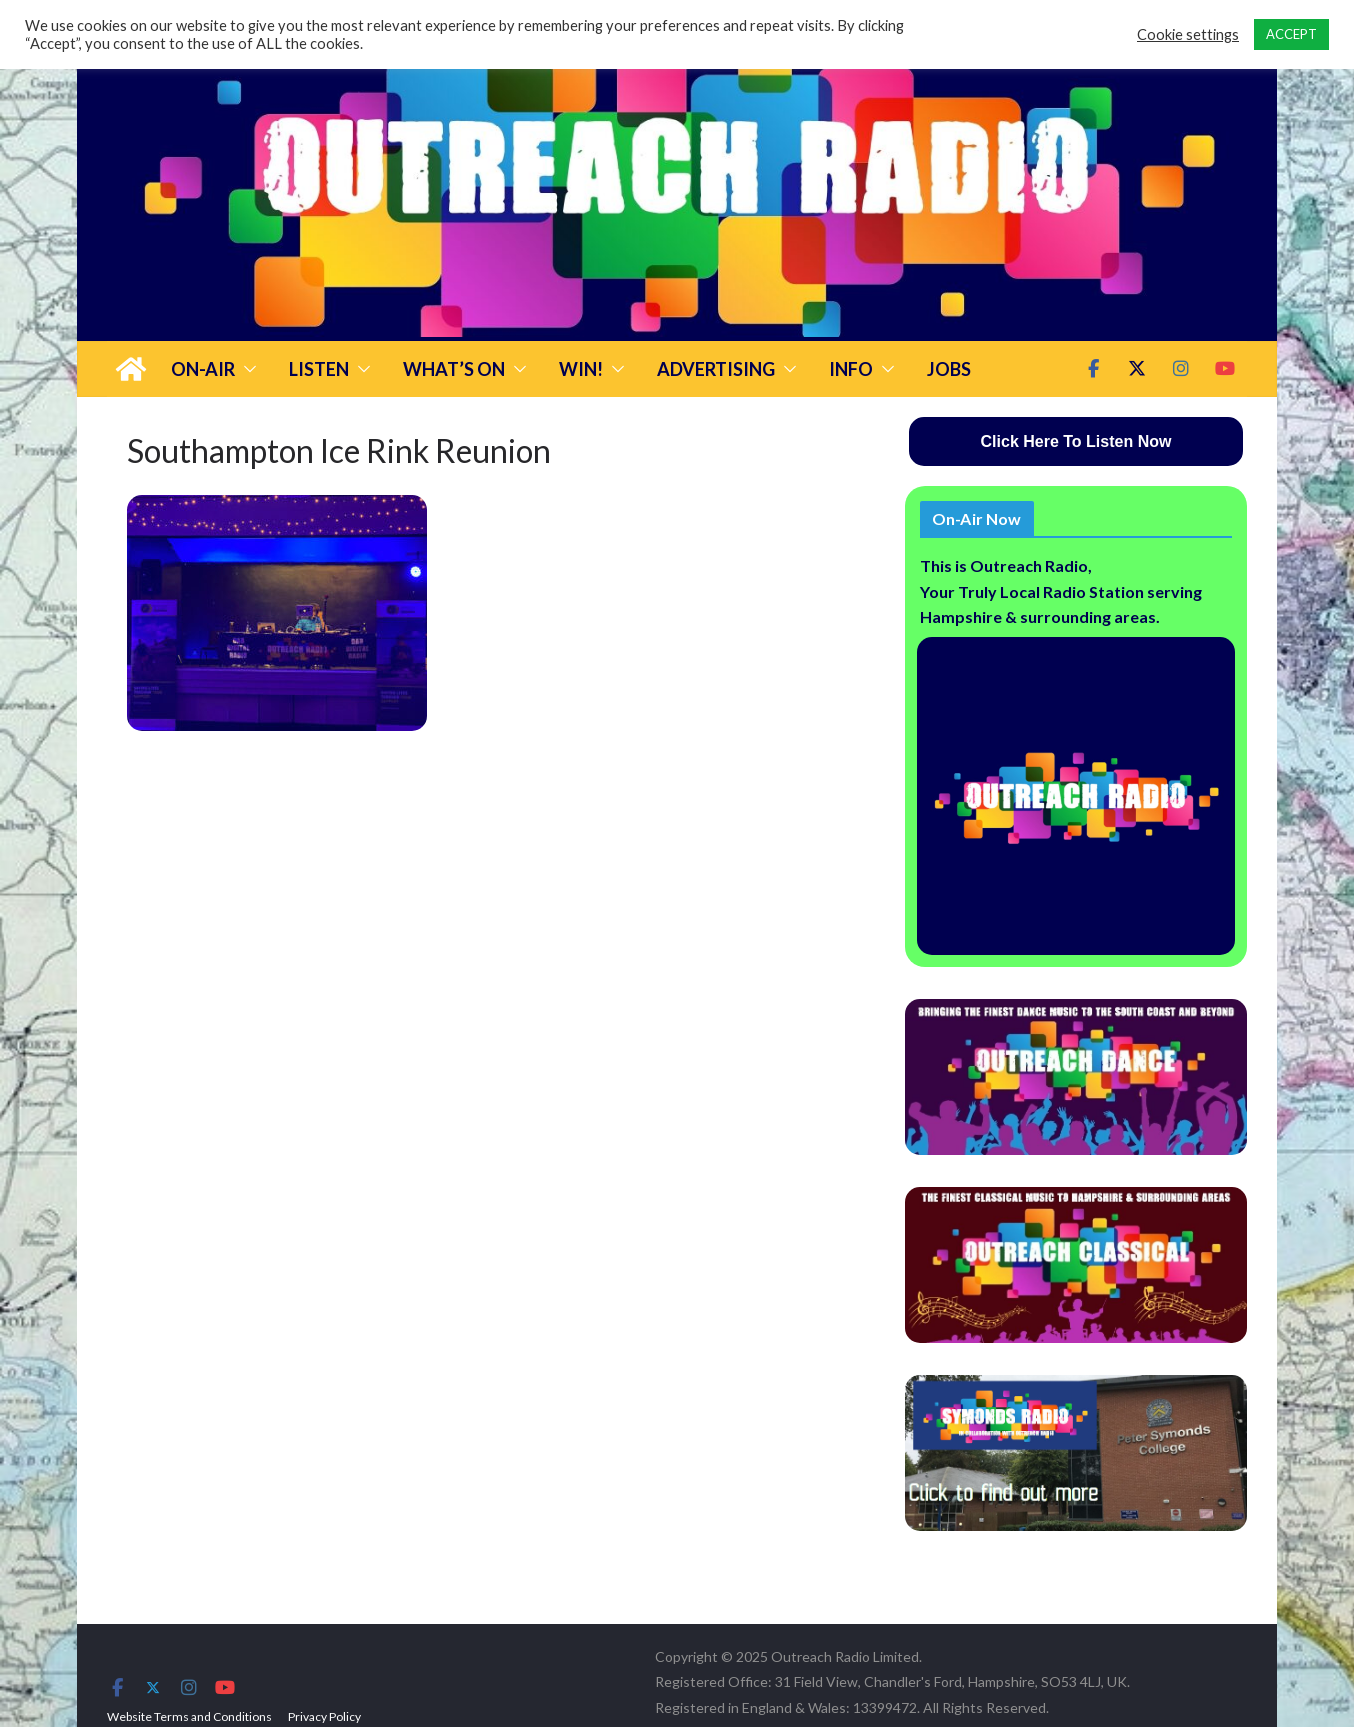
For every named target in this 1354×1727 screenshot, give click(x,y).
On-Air (203, 369)
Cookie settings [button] (1188, 34)
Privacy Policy (324, 1716)
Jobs (949, 369)
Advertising (716, 369)
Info (851, 369)
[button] (246, 369)
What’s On (454, 369)
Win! (581, 369)
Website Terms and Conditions (189, 1716)
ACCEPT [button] (1291, 34)
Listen (319, 369)
